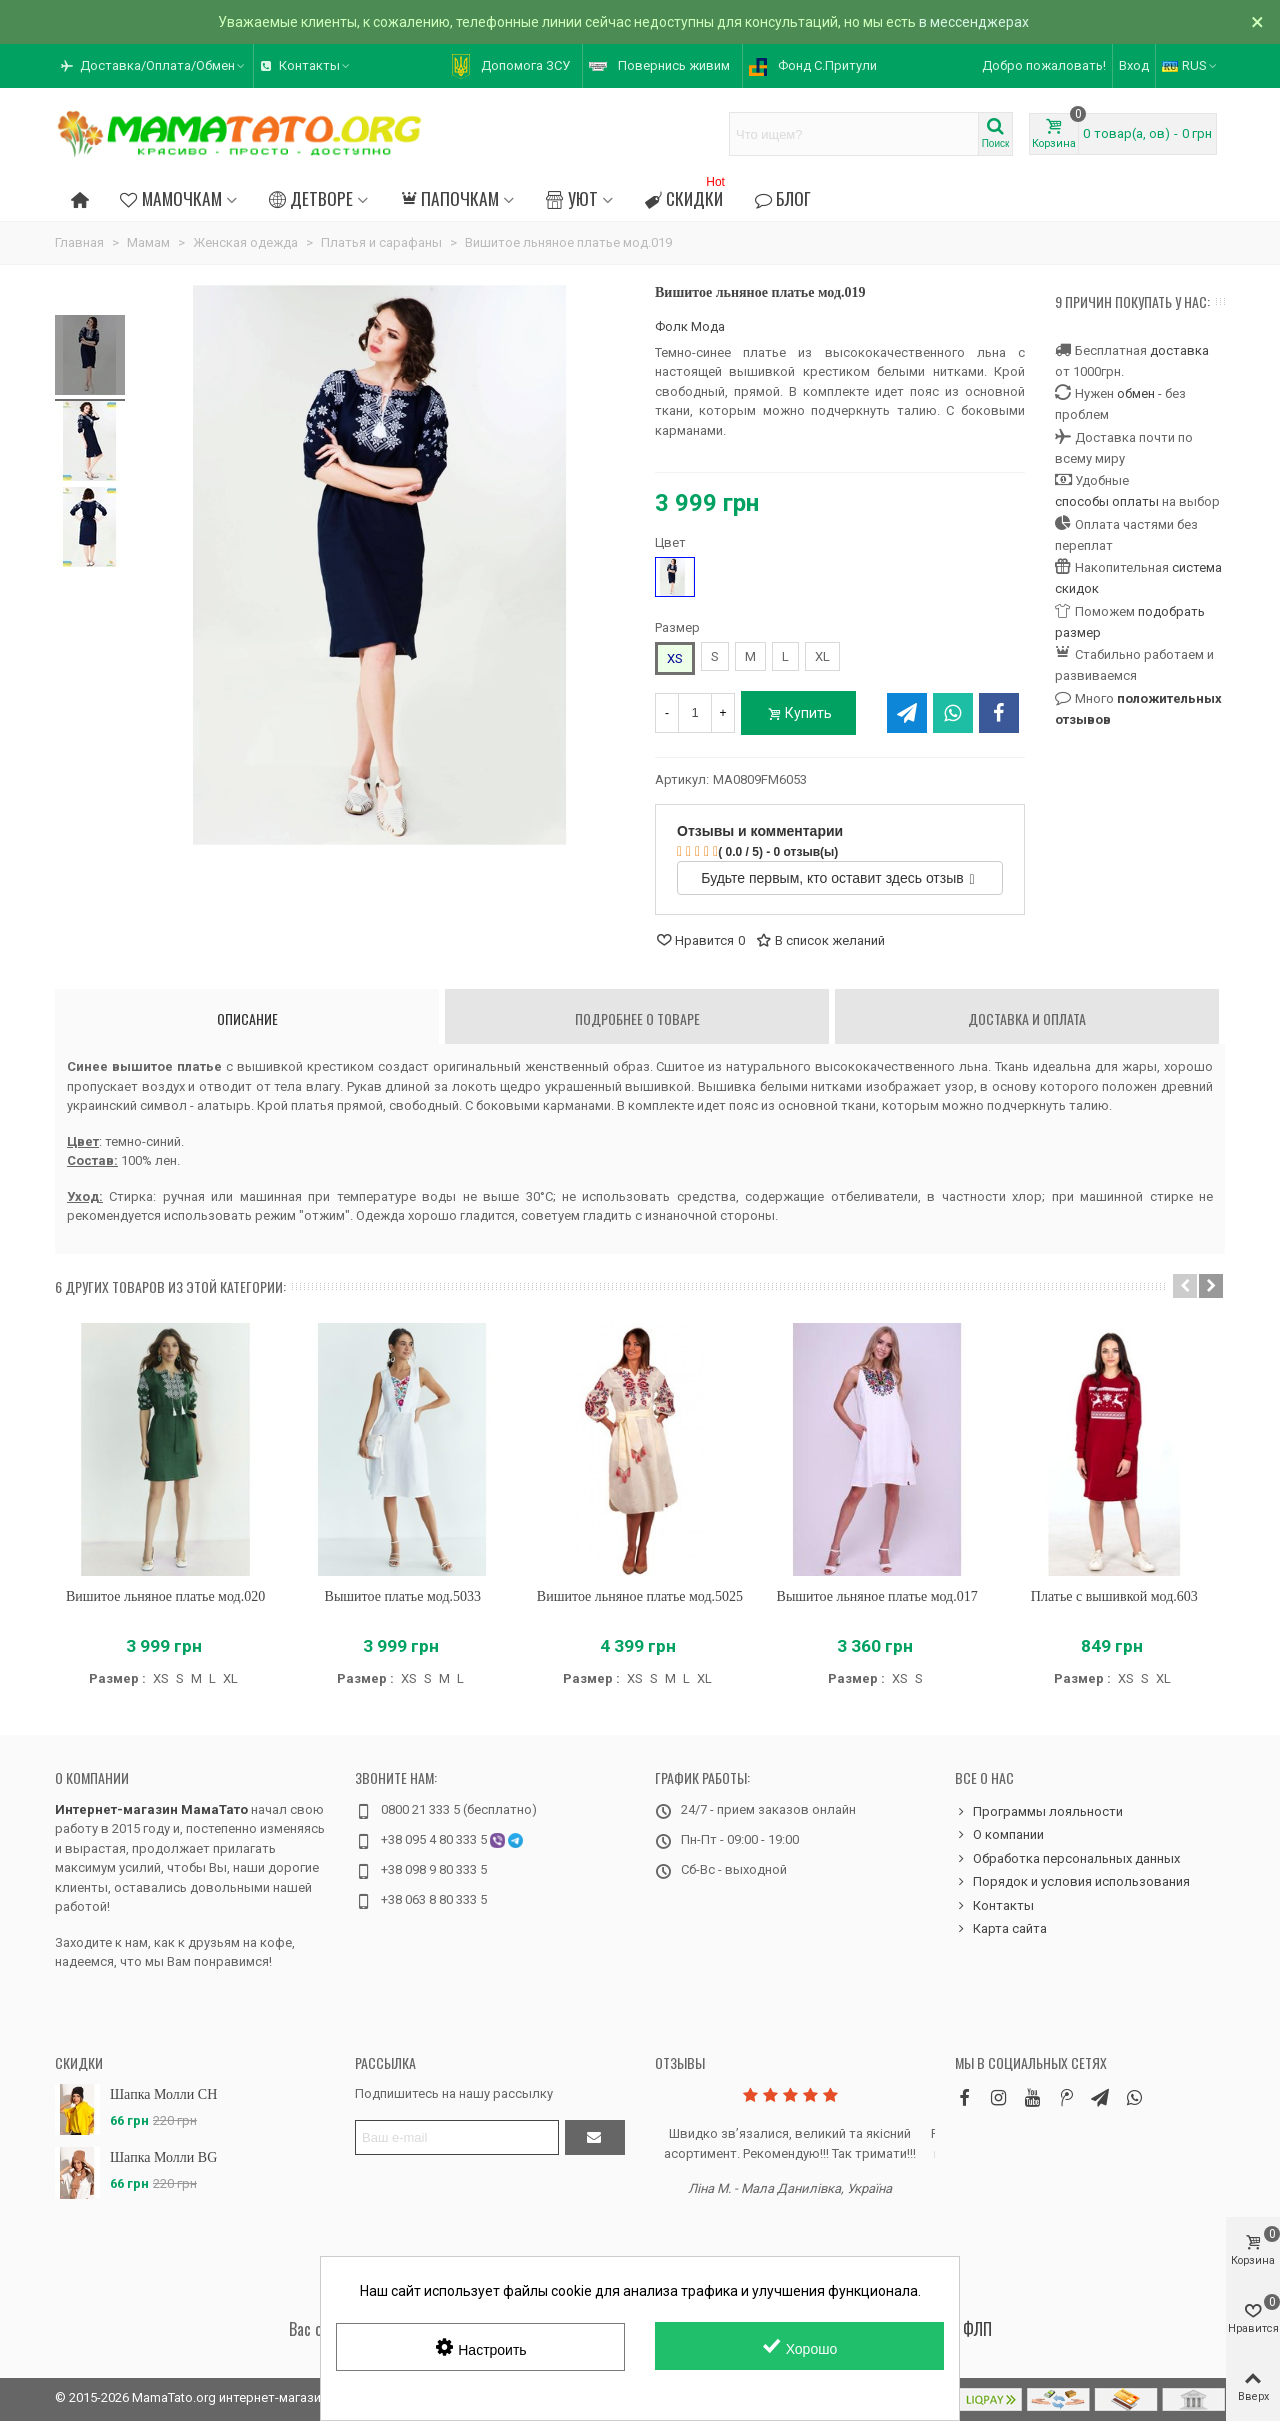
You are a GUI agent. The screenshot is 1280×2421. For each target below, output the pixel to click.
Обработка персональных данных (1067, 1859)
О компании (92, 1777)
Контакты (994, 1906)
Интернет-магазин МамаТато (151, 1809)
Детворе (311, 198)
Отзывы (680, 2062)
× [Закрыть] (1257, 22)
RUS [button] (1190, 65)
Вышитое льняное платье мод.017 (877, 1596)
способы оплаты (1107, 501)
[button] (154, 66)
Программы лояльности (1039, 1812)
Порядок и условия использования (1072, 1882)
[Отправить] (595, 2137)
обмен (1136, 393)
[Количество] (695, 713)
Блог (783, 198)
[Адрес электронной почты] (457, 2137)
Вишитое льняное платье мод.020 (165, 1596)
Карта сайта (1001, 1929)
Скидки (687, 195)
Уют (571, 198)
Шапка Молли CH (163, 2094)
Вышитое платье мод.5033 (403, 1596)
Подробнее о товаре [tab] (637, 1018)
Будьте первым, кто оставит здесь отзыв (837, 878)
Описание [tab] (247, 1018)
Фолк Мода (690, 326)
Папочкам (449, 198)
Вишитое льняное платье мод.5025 (640, 1596)
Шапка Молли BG (163, 2157)
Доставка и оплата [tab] (1027, 1018)
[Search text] (854, 134)
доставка (1179, 350)
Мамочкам (170, 198)
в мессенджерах (974, 22)
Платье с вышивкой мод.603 (1114, 1596)
